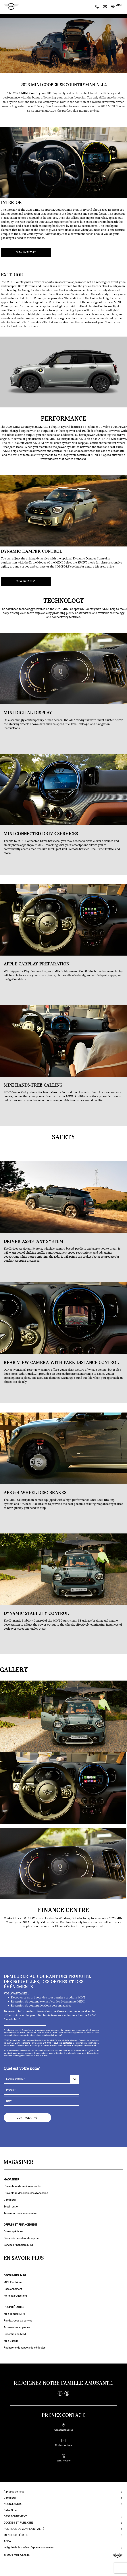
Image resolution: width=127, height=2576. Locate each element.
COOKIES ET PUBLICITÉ (18, 2522)
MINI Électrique (13, 2282)
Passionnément (13, 2289)
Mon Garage (11, 2341)
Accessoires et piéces (17, 2327)
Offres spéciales (13, 2231)
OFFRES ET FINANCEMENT (20, 2224)
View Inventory (26, 252)
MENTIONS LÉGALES (16, 2535)
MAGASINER (11, 2179)
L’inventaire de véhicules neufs (22, 2186)
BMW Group (11, 2510)
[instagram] (67, 2393)
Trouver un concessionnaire (20, 2213)
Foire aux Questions (15, 2295)
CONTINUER (27, 2118)
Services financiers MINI (18, 2245)
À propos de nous (14, 2491)
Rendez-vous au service (18, 2320)
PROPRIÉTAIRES (14, 2307)
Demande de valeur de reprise (21, 2238)
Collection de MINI (15, 2334)
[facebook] (60, 2393)
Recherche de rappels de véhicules (24, 2347)
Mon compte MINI (14, 2314)
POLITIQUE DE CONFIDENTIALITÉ (24, 2529)
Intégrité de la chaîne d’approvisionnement (29, 2547)
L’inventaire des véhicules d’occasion (26, 2193)
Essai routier (11, 2206)
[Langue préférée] (41, 2079)
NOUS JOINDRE (13, 2504)
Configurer (10, 2200)
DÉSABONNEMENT (15, 2516)
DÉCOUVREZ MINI (15, 2275)
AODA (7, 2541)
